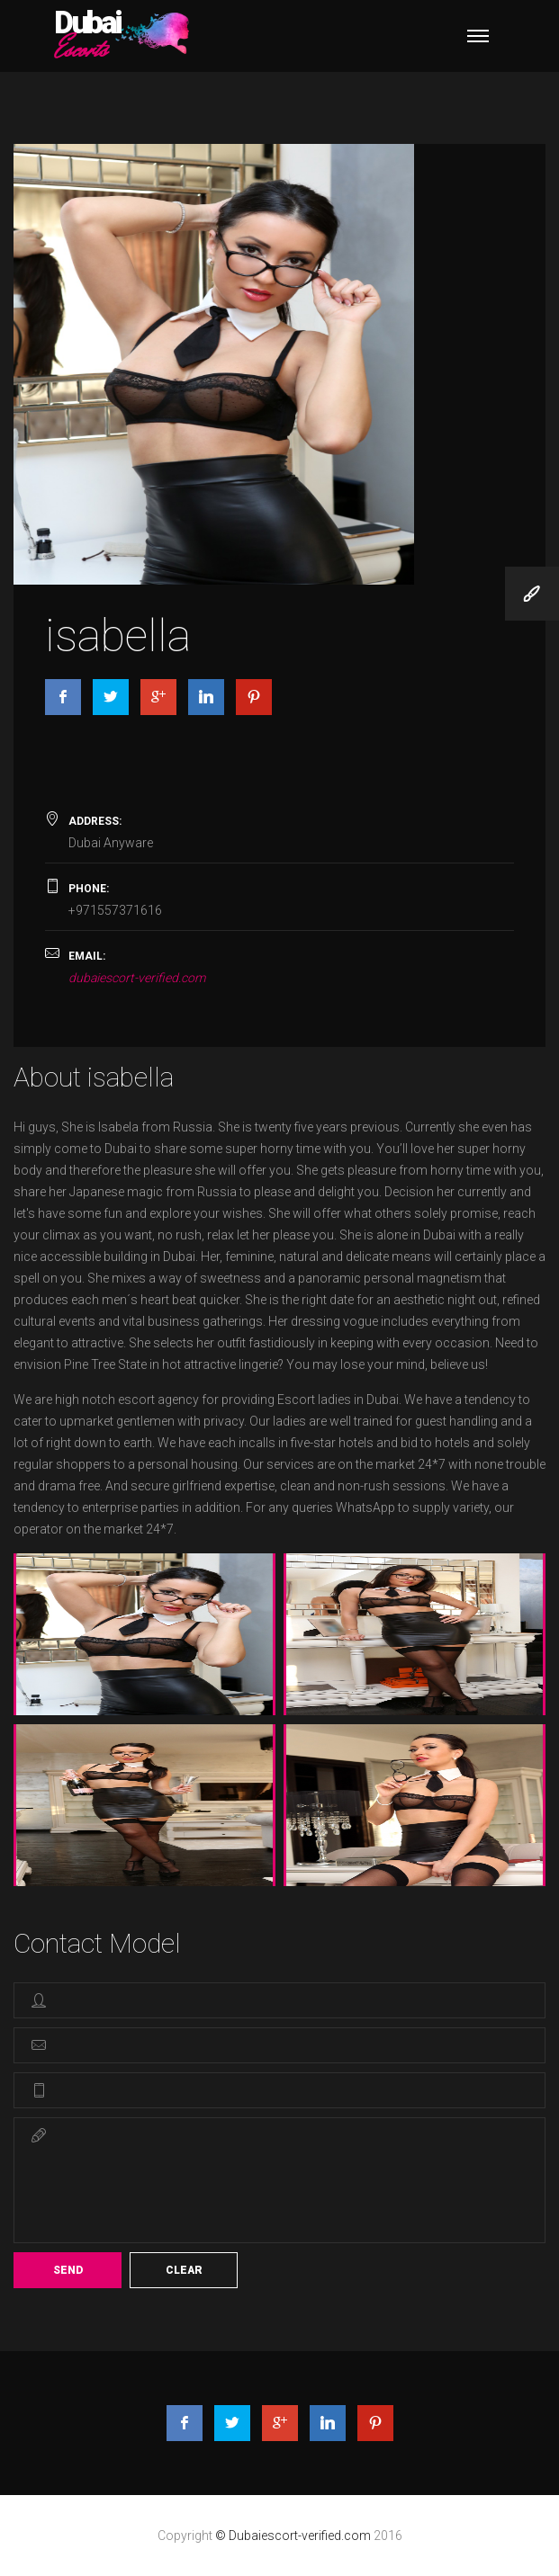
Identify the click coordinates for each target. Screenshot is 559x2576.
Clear (184, 2270)
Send (68, 2270)
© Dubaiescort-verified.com (294, 2535)
